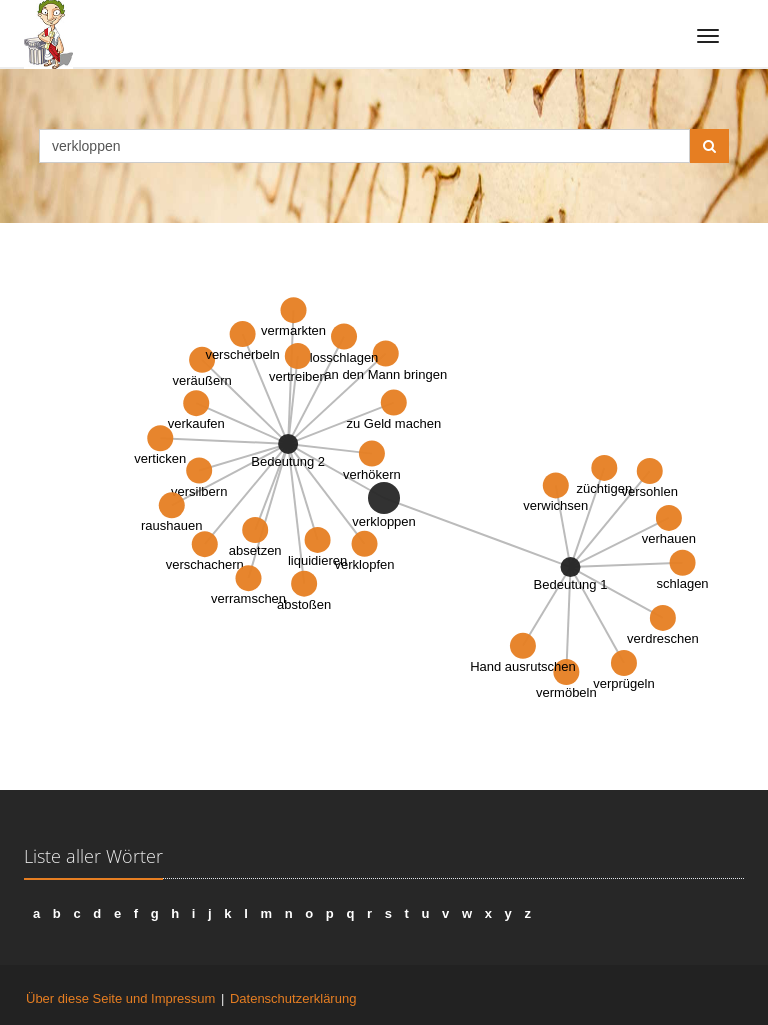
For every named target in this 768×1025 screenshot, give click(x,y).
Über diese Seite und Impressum (120, 998)
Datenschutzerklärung (293, 998)
